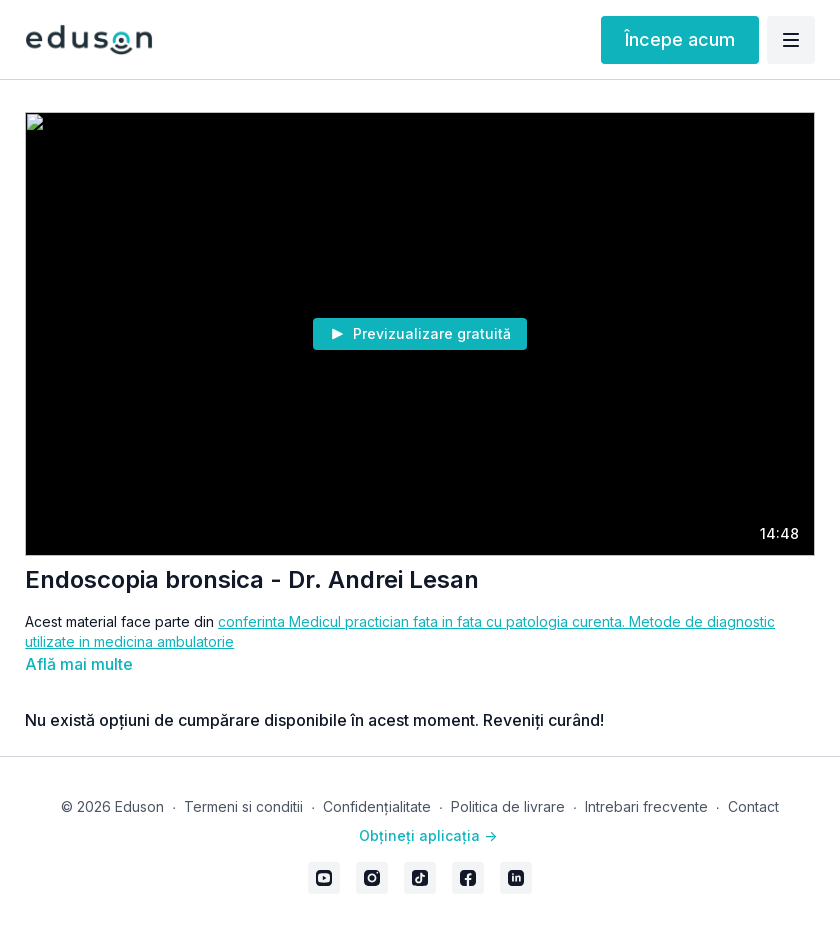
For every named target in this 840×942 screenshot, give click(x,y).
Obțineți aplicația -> (428, 835)
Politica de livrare (508, 806)
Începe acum (680, 39)
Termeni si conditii (243, 806)
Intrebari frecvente (646, 806)
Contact (753, 806)
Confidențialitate (377, 806)
